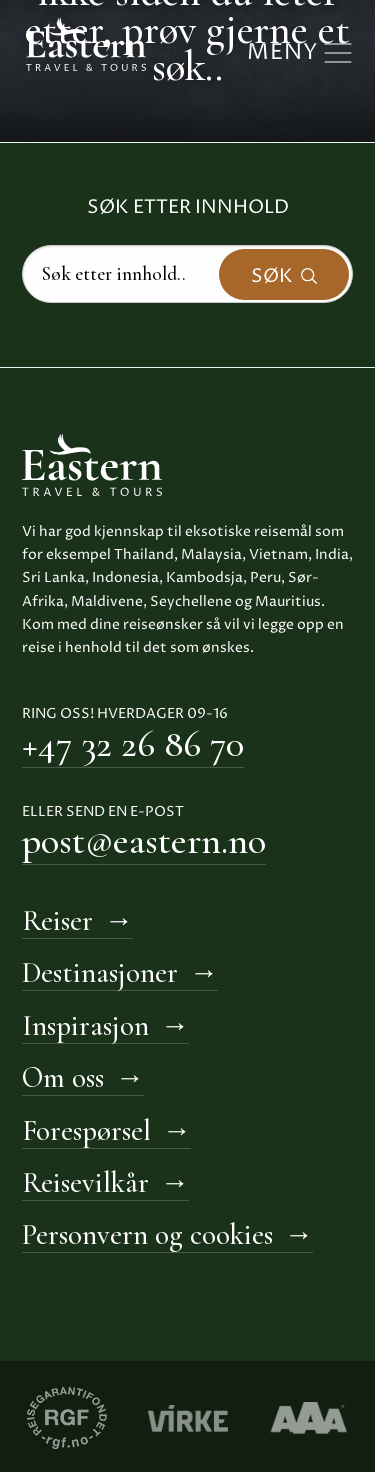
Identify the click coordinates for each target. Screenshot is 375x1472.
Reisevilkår (85, 1182)
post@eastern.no (144, 841)
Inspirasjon (85, 1025)
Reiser (57, 920)
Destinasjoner (100, 972)
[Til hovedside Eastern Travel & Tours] (86, 43)
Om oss (63, 1077)
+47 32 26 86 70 (133, 744)
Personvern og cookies (147, 1234)
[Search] (187, 274)
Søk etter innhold (188, 207)
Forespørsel (86, 1130)
